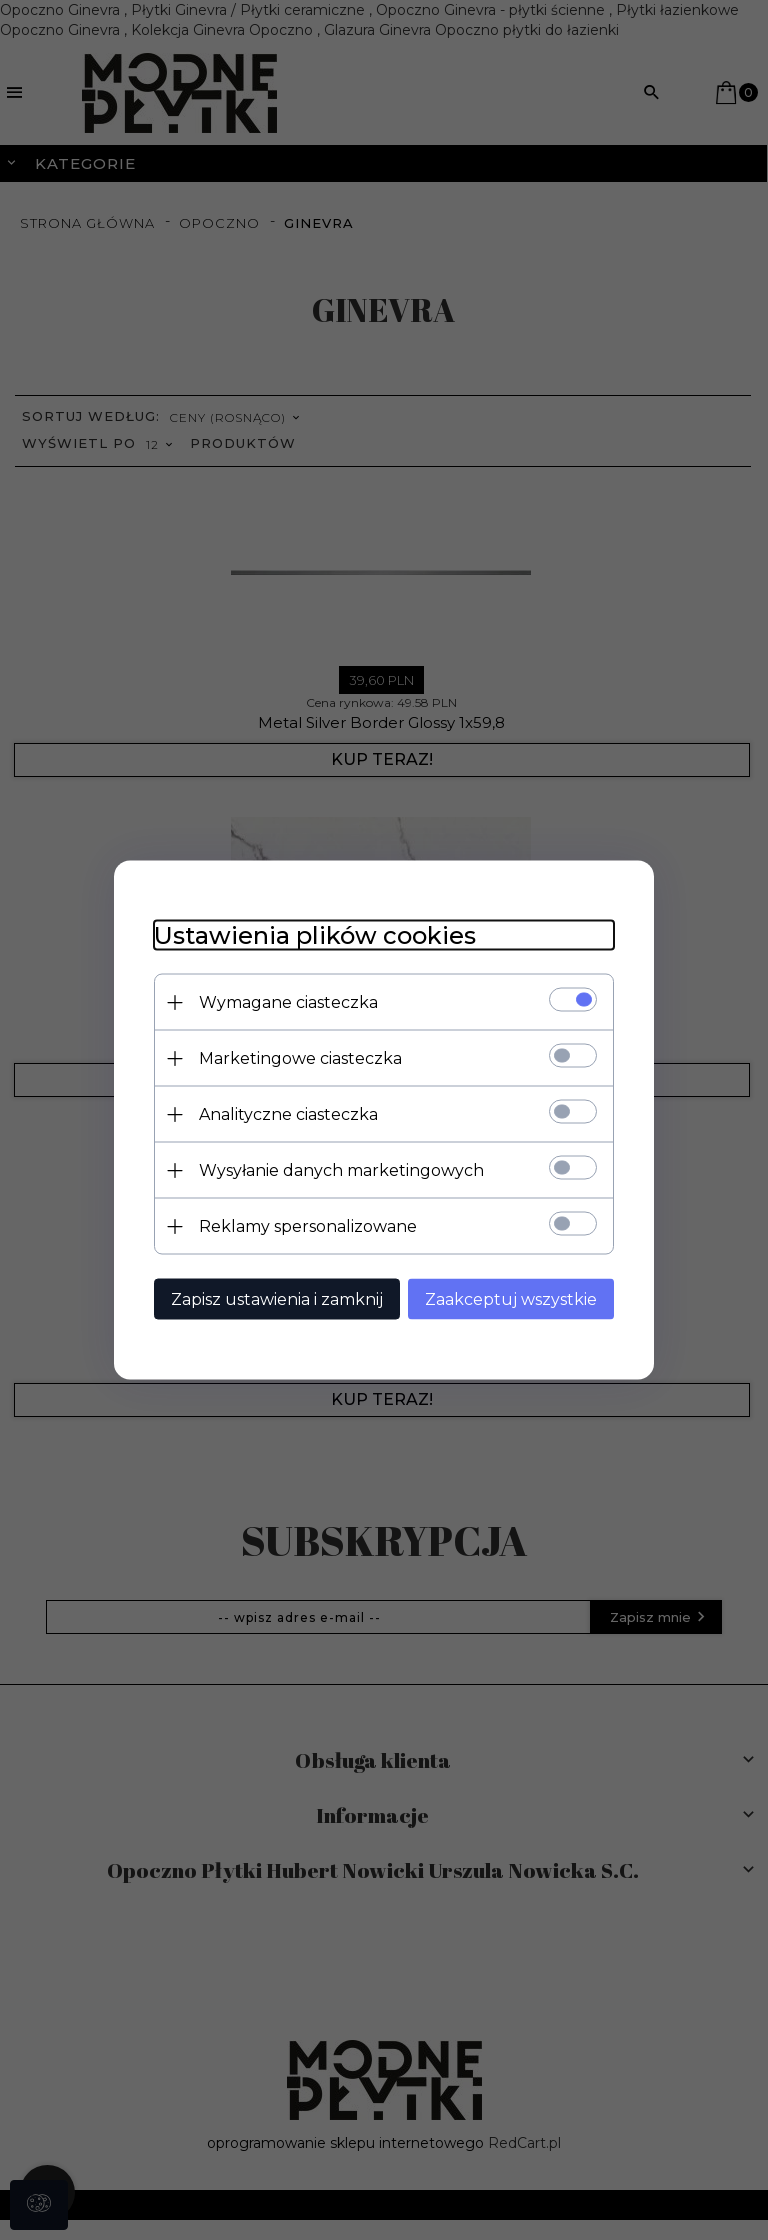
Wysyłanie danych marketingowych (341, 1170)
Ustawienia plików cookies (315, 935)
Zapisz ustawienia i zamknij (277, 1299)
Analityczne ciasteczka (288, 1114)
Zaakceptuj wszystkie (511, 1299)
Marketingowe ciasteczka (300, 1058)
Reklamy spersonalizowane (308, 1226)
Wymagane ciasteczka (288, 1002)
